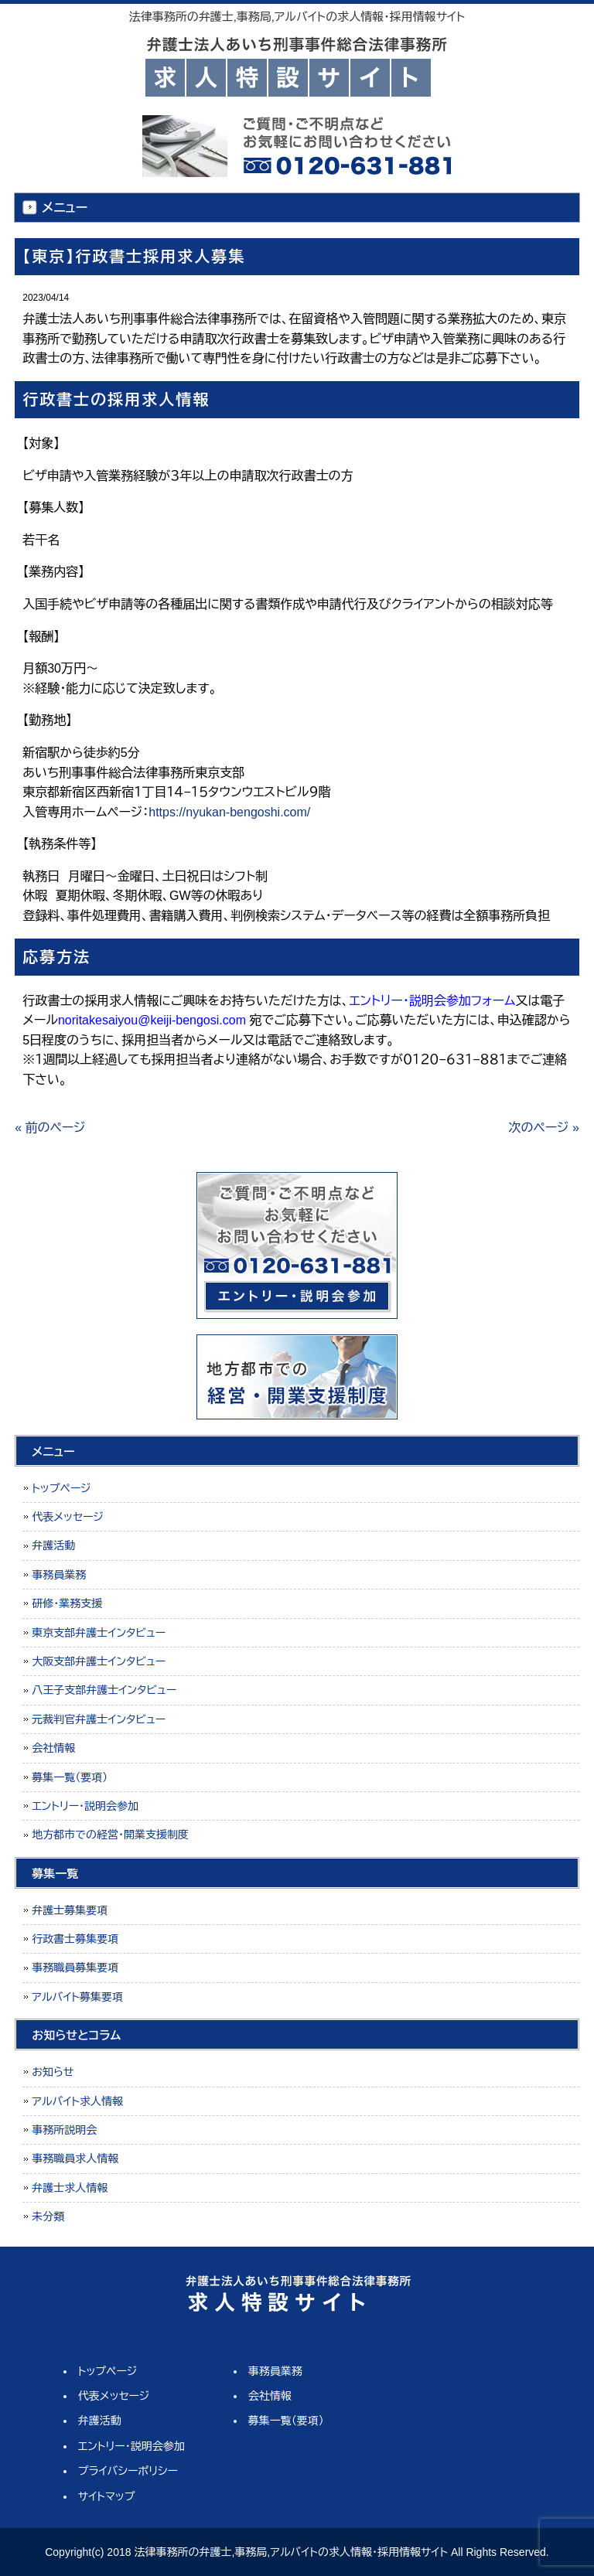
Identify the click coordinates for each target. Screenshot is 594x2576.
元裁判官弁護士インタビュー (99, 1719)
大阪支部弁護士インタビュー (99, 1661)
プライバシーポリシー (128, 2471)
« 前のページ (50, 1127)
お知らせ (52, 2072)
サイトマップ (106, 2496)
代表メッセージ (68, 1517)
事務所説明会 (64, 2130)
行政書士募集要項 (75, 1939)
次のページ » (544, 1127)
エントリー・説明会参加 (85, 1806)
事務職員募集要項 (75, 1967)
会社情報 (53, 1748)
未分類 (48, 2216)
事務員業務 (59, 1575)
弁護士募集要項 (70, 1910)
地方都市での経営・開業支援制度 (110, 1834)
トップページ (61, 1488)
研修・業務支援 (67, 1603)
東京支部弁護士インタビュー (99, 1633)
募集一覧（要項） (70, 1777)
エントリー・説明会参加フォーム (432, 1000)
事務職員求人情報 (75, 2158)
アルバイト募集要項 (77, 1997)
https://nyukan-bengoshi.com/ (229, 812)
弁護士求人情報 (70, 2188)
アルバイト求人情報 (77, 2101)
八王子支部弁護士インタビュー (104, 1690)
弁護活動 (53, 1545)
